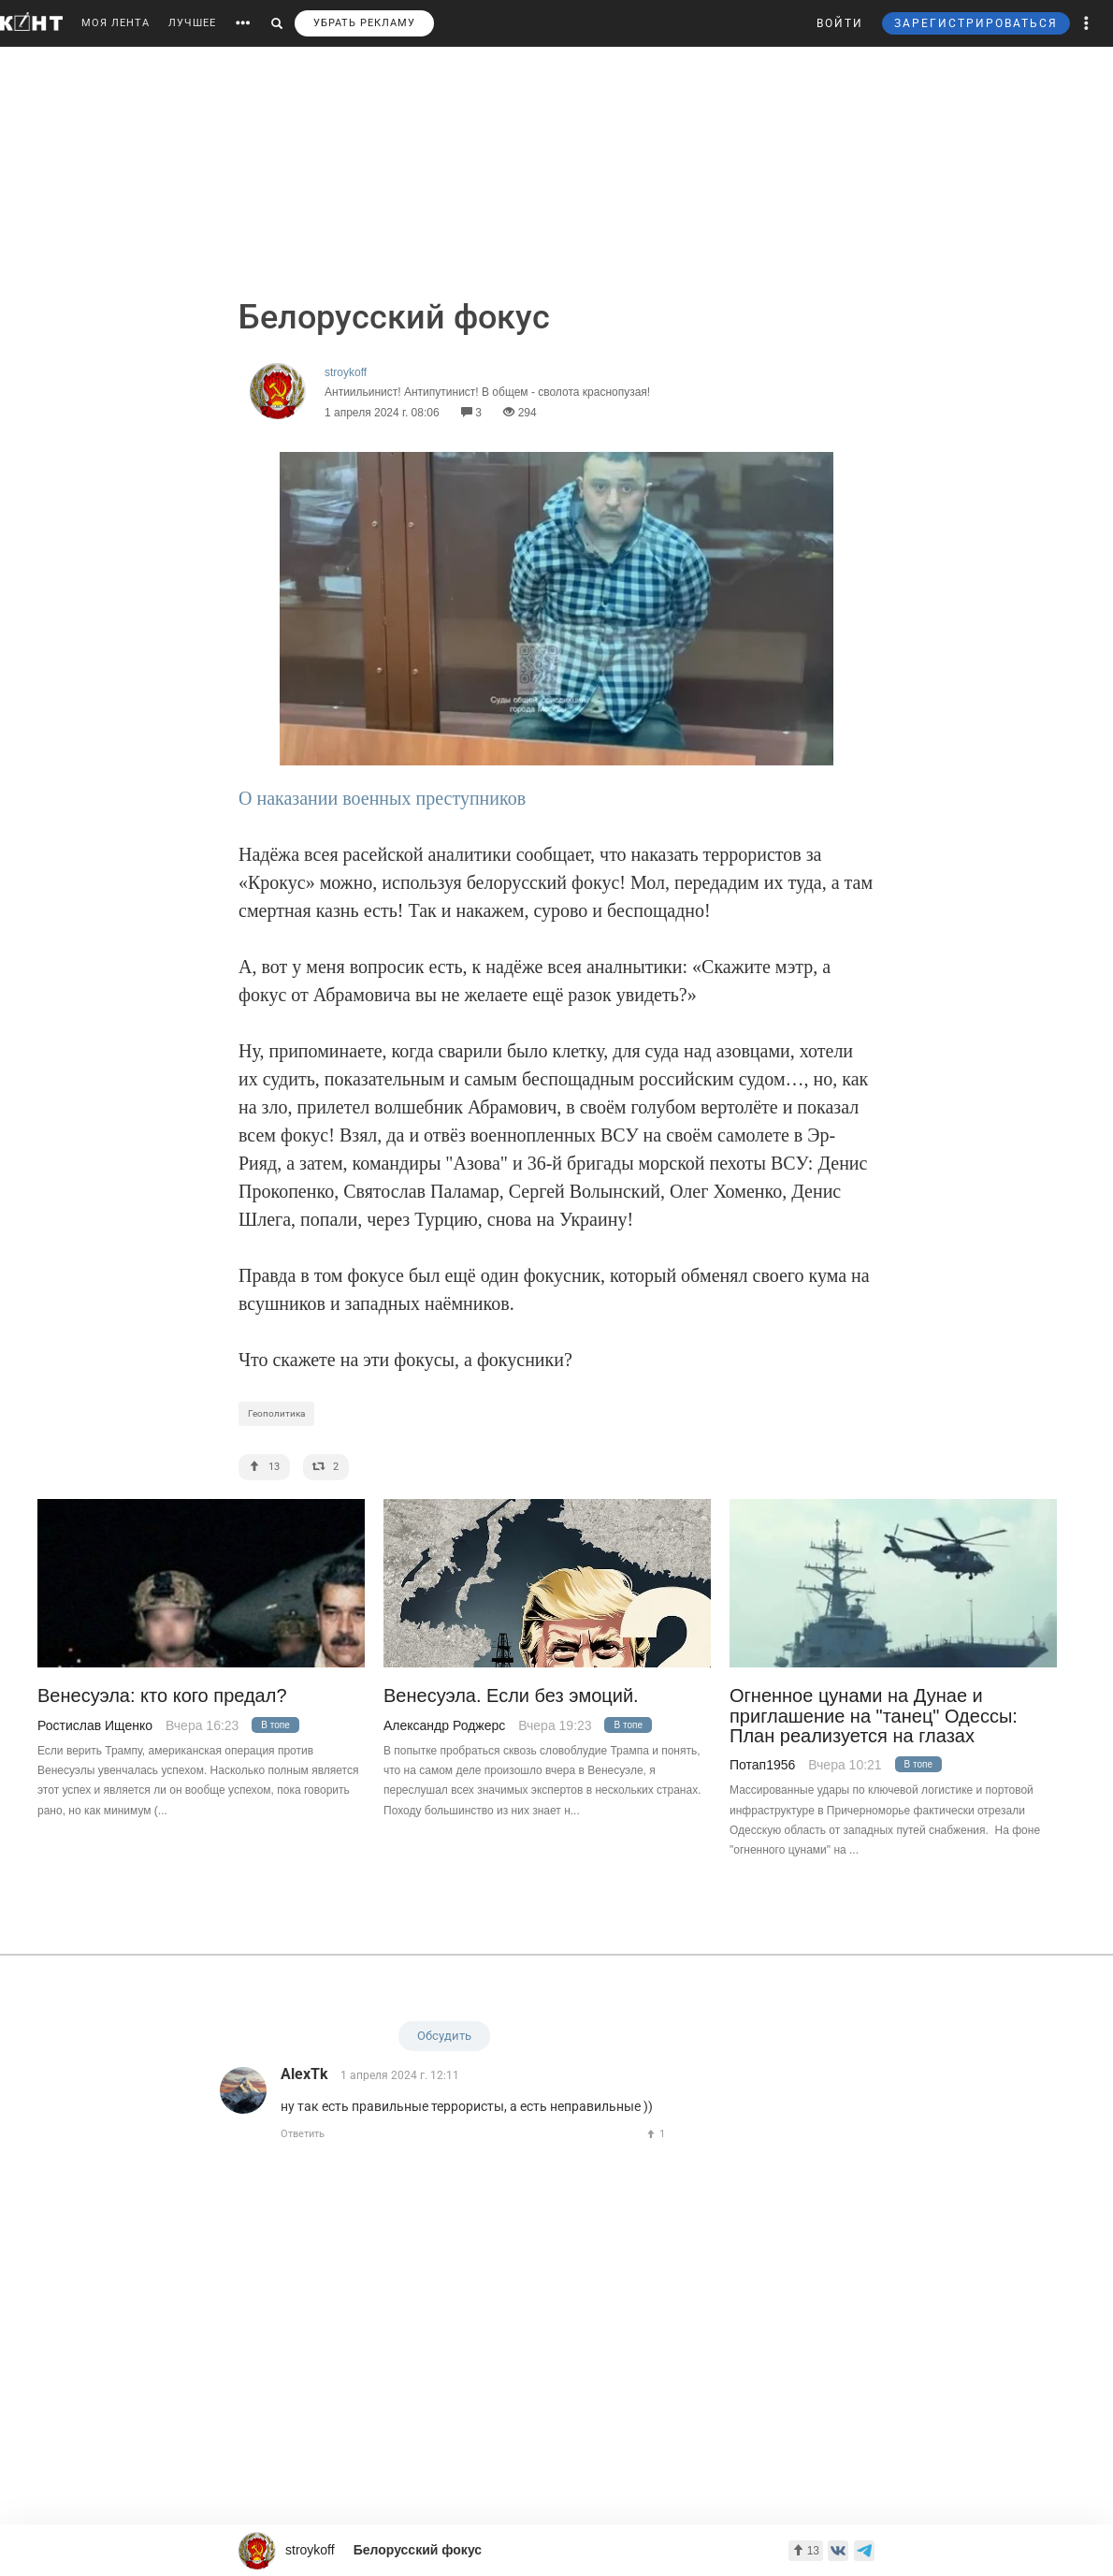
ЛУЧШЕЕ (192, 23)
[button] (1087, 23)
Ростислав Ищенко (94, 1725)
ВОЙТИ (840, 23)
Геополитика (276, 1413)
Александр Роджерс (444, 1725)
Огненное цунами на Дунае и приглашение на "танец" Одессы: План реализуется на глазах (874, 1716)
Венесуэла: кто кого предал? (162, 1696)
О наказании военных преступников (382, 798)
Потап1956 (762, 1764)
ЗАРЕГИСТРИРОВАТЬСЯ (976, 23)
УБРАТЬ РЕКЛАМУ (364, 23)
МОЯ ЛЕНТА (115, 23)
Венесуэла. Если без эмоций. (511, 1696)
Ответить (303, 2134)
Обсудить (444, 2036)
